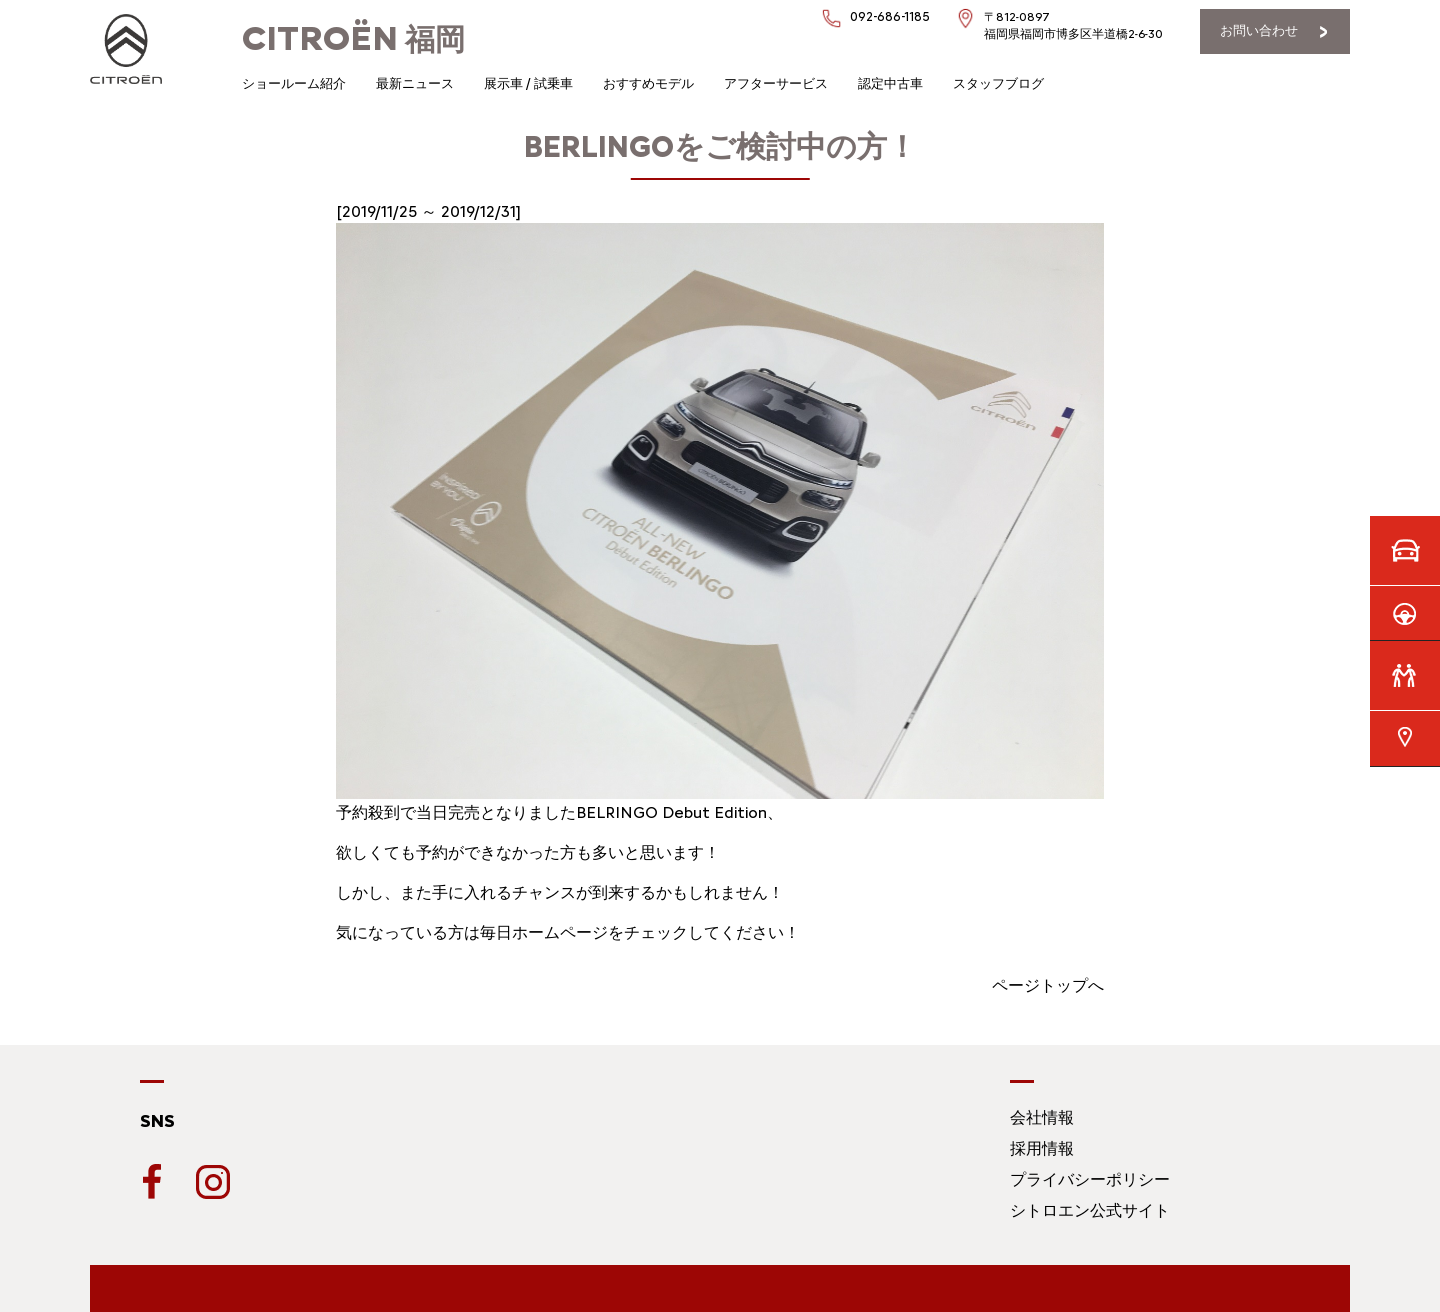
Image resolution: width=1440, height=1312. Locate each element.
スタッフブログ (998, 83)
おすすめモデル (648, 83)
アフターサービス (776, 83)
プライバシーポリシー (1090, 1179)
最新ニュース (415, 83)
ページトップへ (1048, 985)
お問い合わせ (1259, 30)
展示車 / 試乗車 (528, 83)
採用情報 (1042, 1148)
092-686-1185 (890, 16)
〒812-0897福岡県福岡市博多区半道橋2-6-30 (1073, 25)
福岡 (353, 39)
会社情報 (1042, 1117)
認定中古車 (890, 83)
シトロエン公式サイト (1090, 1210)
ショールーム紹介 (294, 83)
